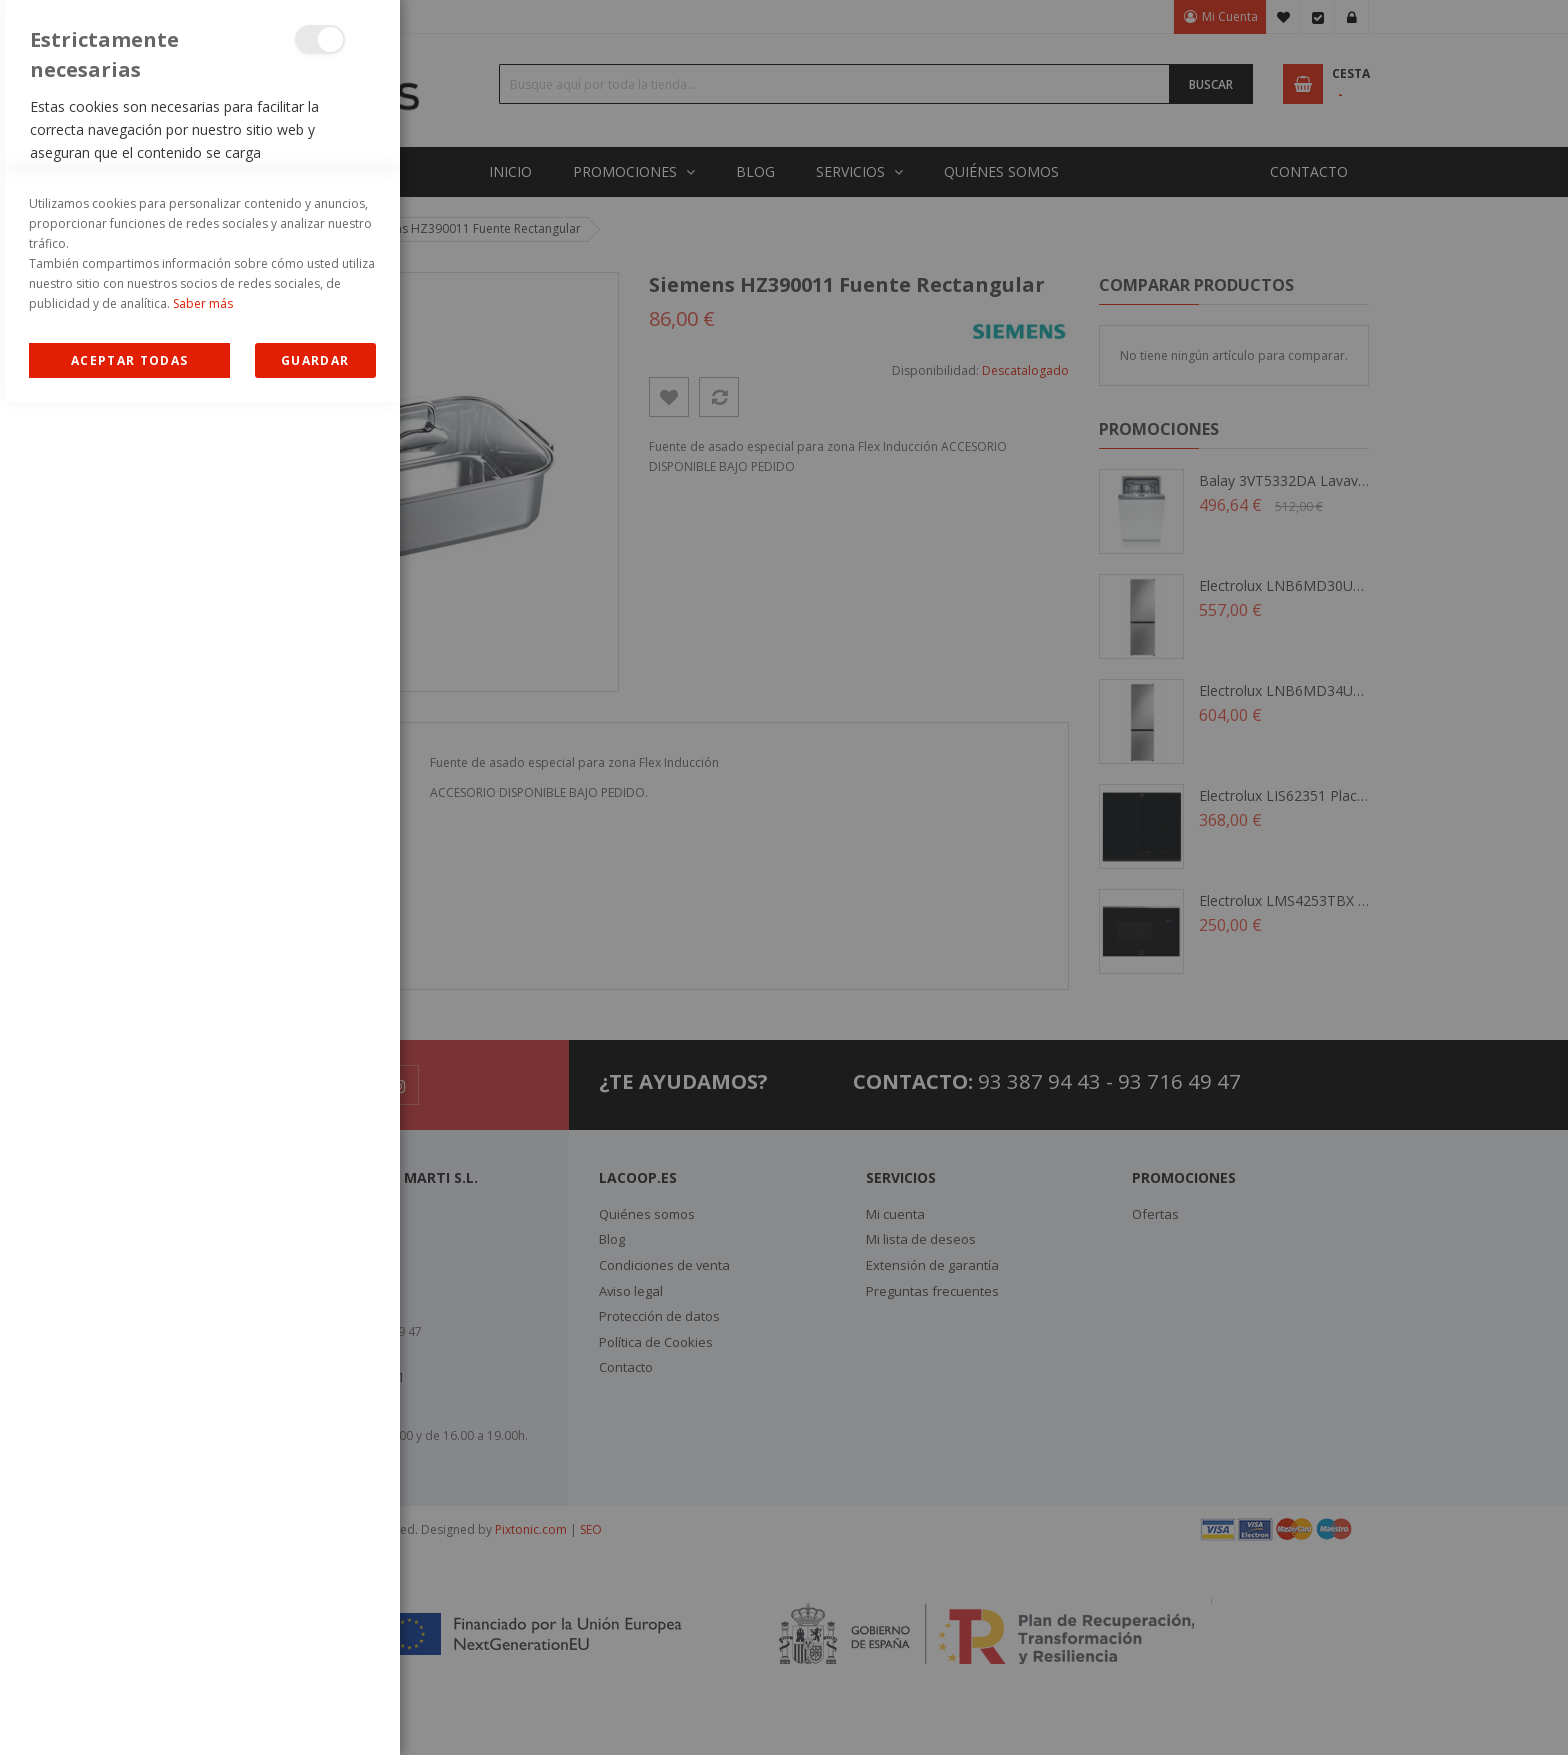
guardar (315, 1713)
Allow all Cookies (129, 1713)
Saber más (203, 1656)
